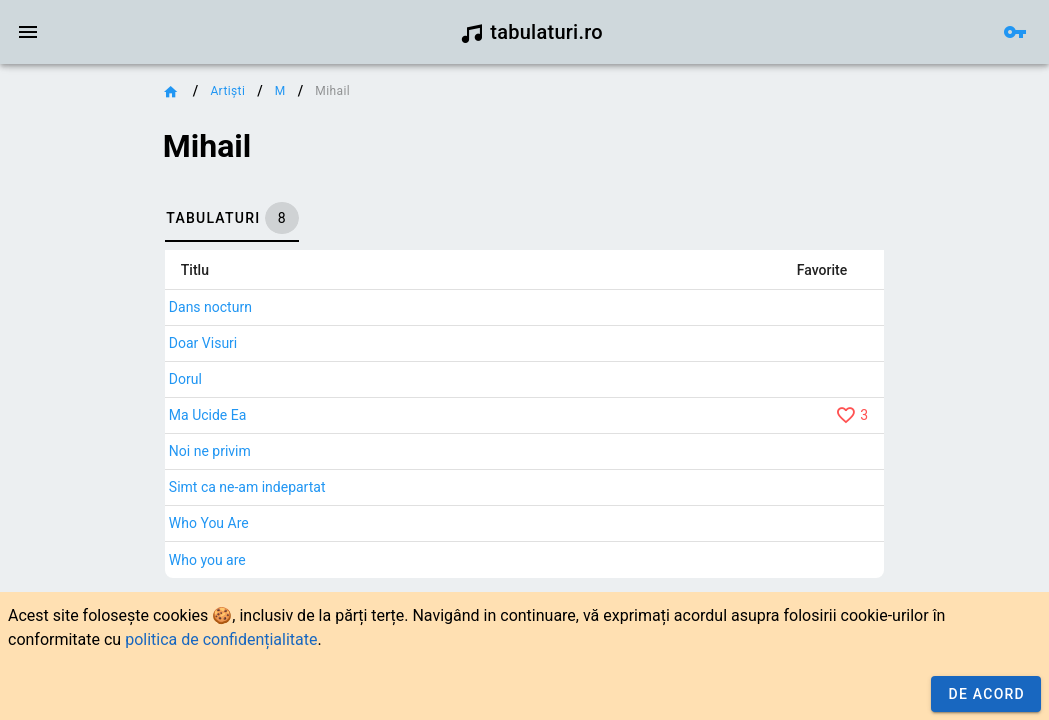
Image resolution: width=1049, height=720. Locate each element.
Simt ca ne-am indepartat (247, 487)
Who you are (207, 560)
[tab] (232, 218)
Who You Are (209, 523)
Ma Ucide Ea (208, 415)
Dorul (185, 379)
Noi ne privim (210, 451)
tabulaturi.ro (531, 32)
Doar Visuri (203, 343)
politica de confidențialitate (221, 639)
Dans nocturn (210, 307)
